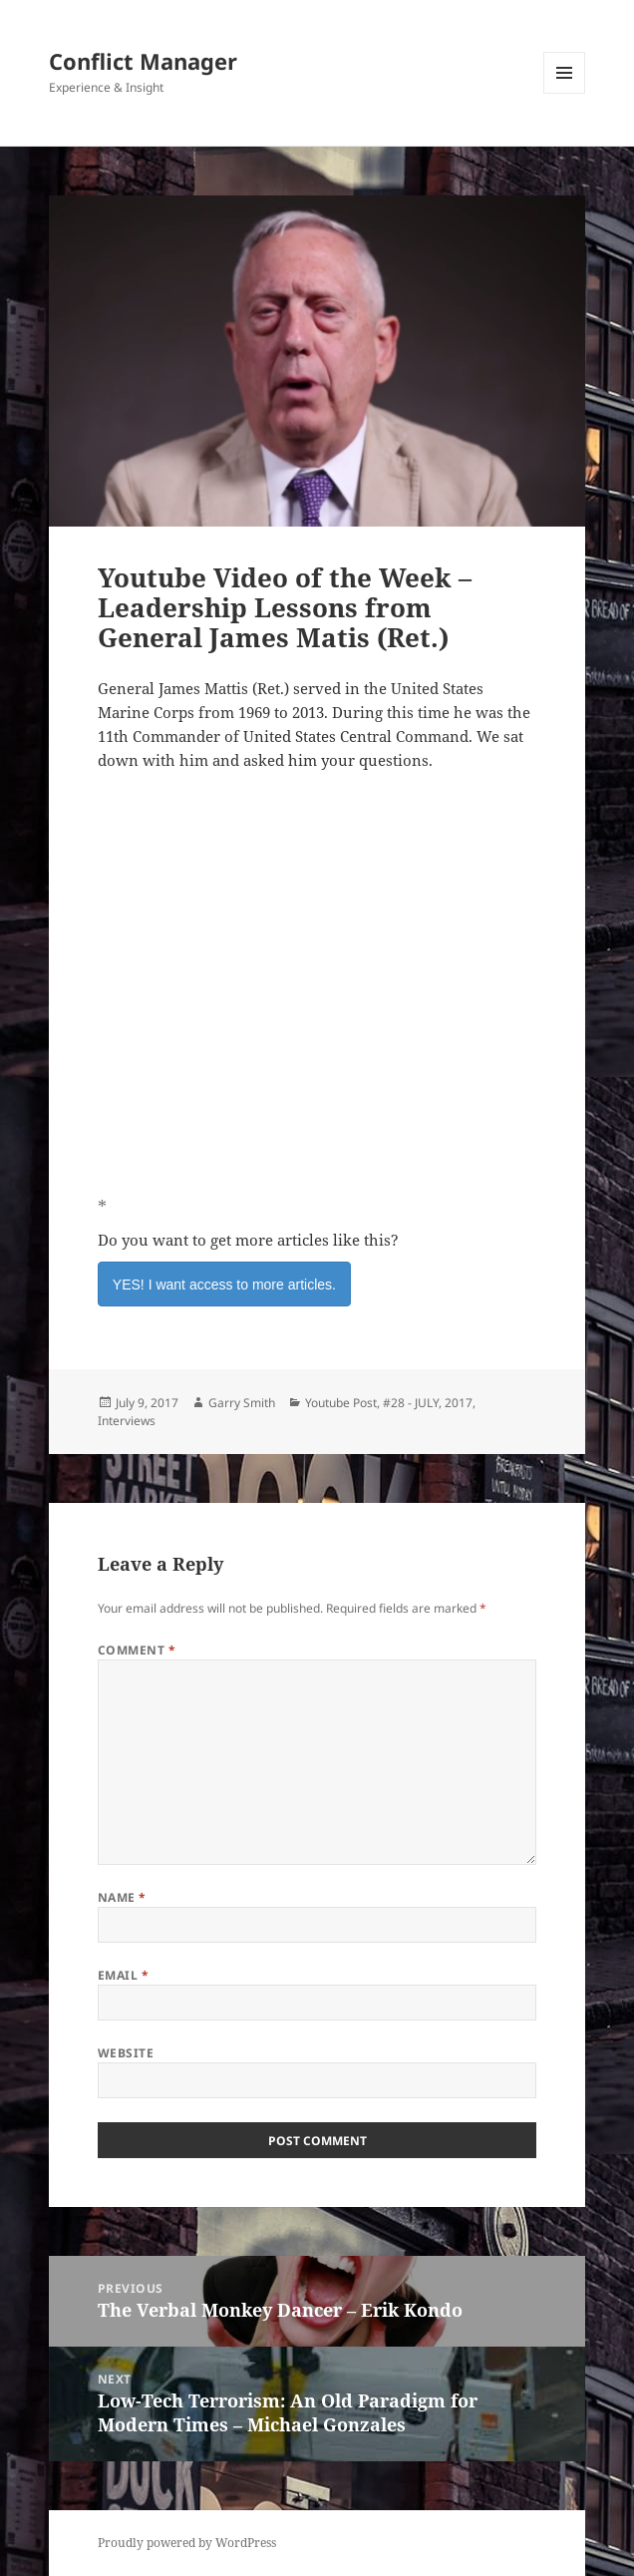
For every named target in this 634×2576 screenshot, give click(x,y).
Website (126, 2052)
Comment (136, 1650)
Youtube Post (341, 1402)
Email (123, 1975)
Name (122, 1897)
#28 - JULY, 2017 (428, 1402)
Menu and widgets (564, 93)
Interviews (127, 1420)
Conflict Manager (143, 61)
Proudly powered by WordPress (187, 2542)
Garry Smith (241, 1402)
